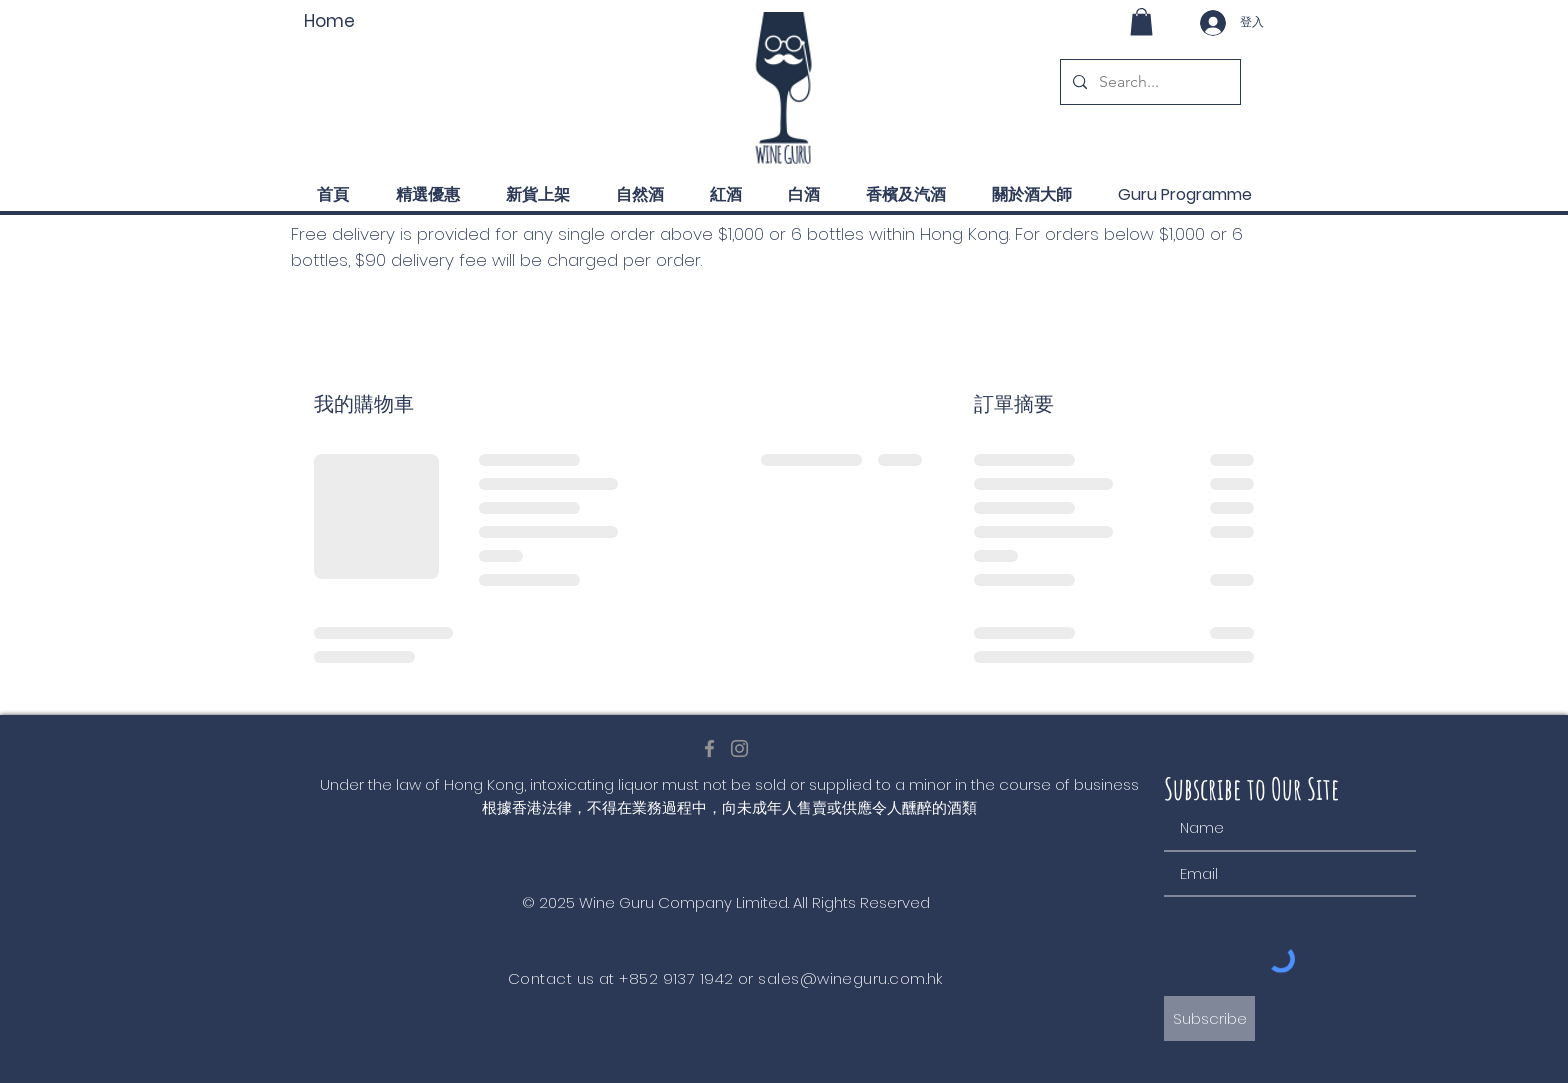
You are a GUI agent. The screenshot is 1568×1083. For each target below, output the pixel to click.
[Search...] (1148, 82)
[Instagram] (739, 748)
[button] (1141, 21)
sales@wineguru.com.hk (850, 978)
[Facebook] (709, 748)
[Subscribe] (1209, 1018)
